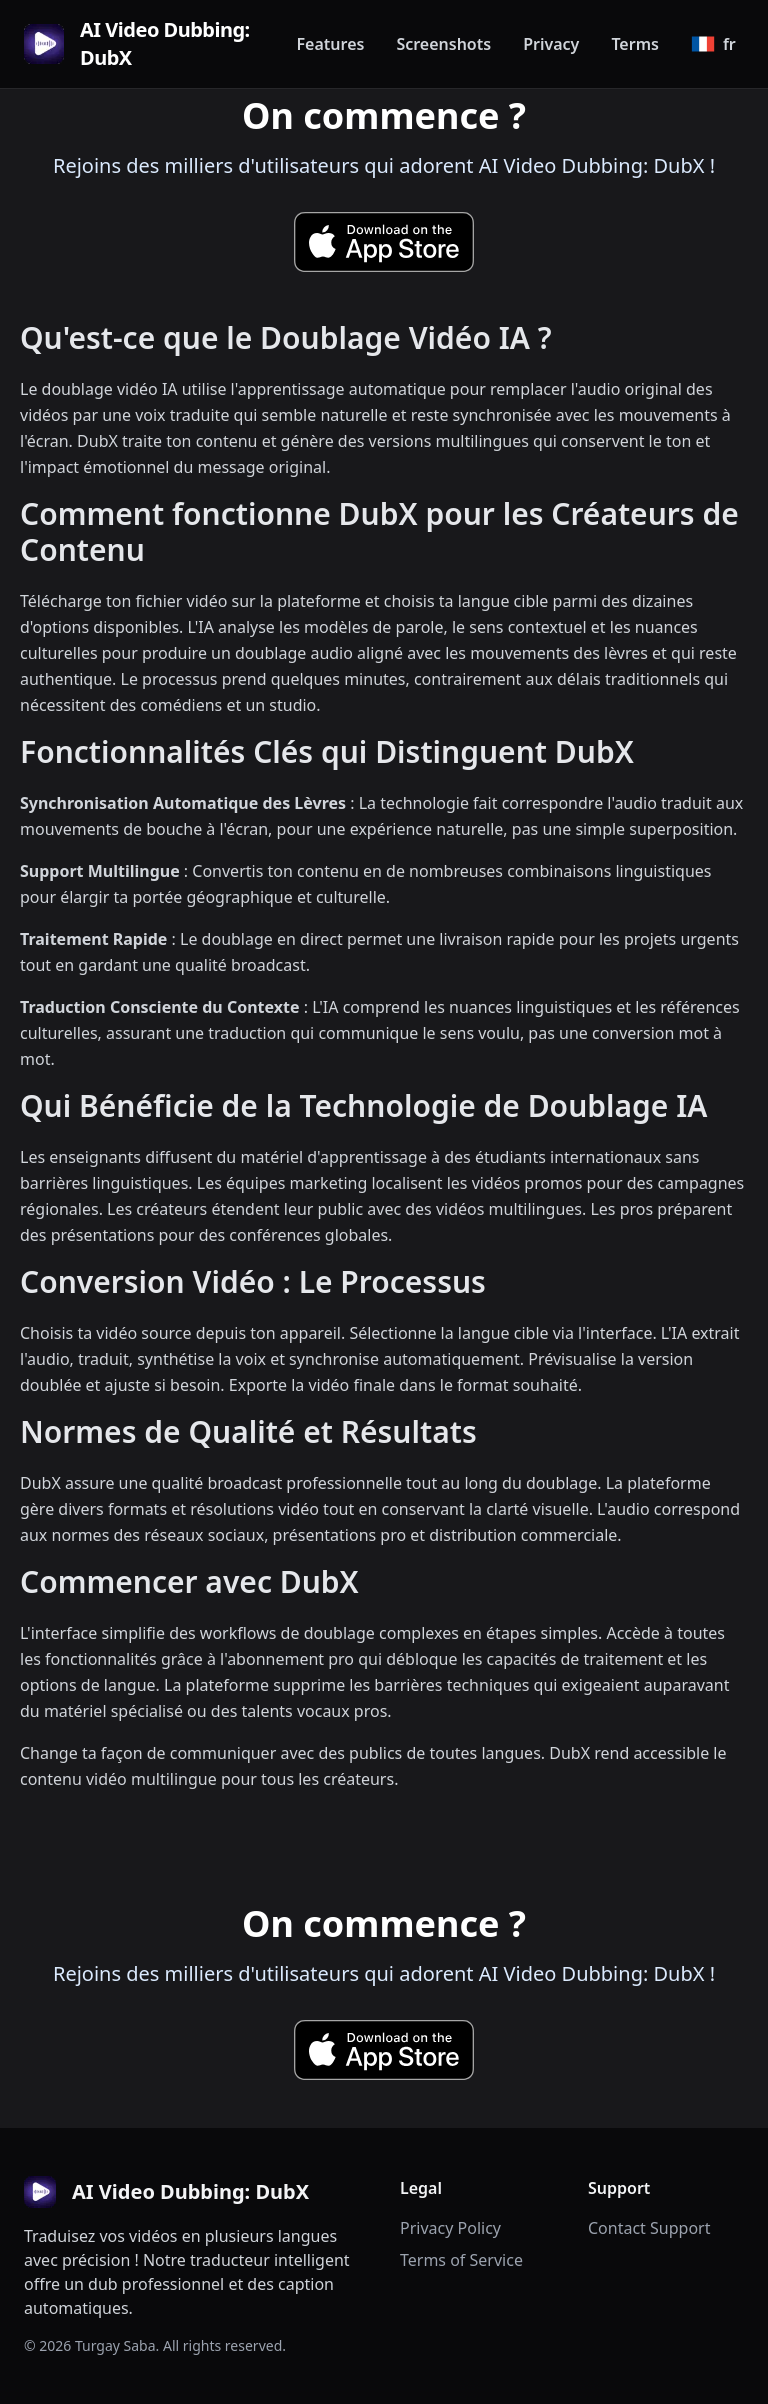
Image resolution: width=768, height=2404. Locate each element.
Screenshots (443, 44)
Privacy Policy (450, 2228)
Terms (635, 44)
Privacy (551, 44)
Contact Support (649, 2228)
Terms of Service (461, 2260)
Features (330, 44)
